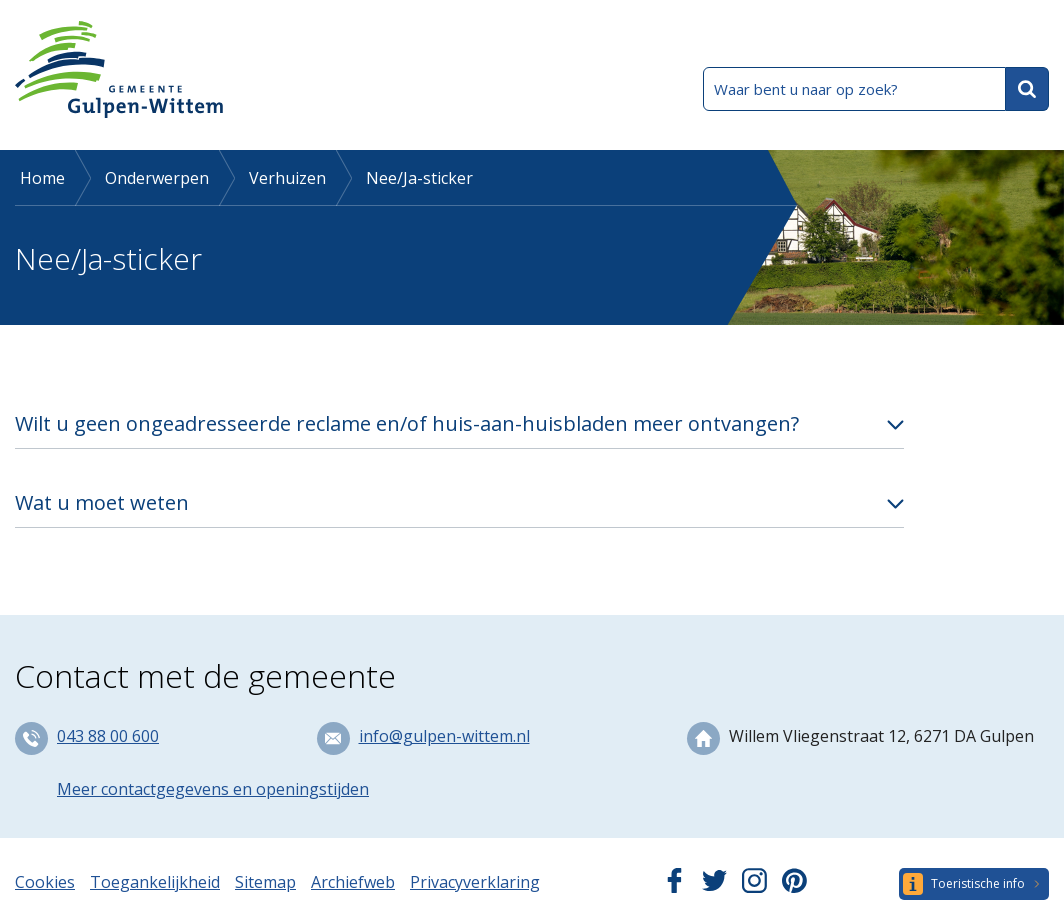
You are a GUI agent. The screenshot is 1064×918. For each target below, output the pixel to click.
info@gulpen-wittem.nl (444, 736)
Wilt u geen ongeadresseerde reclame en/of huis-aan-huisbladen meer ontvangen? (407, 423)
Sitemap (265, 882)
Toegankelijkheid (155, 882)
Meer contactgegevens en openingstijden (213, 789)
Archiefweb (353, 882)
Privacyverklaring (475, 882)
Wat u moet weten (102, 502)
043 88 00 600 (108, 736)
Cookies (45, 882)
